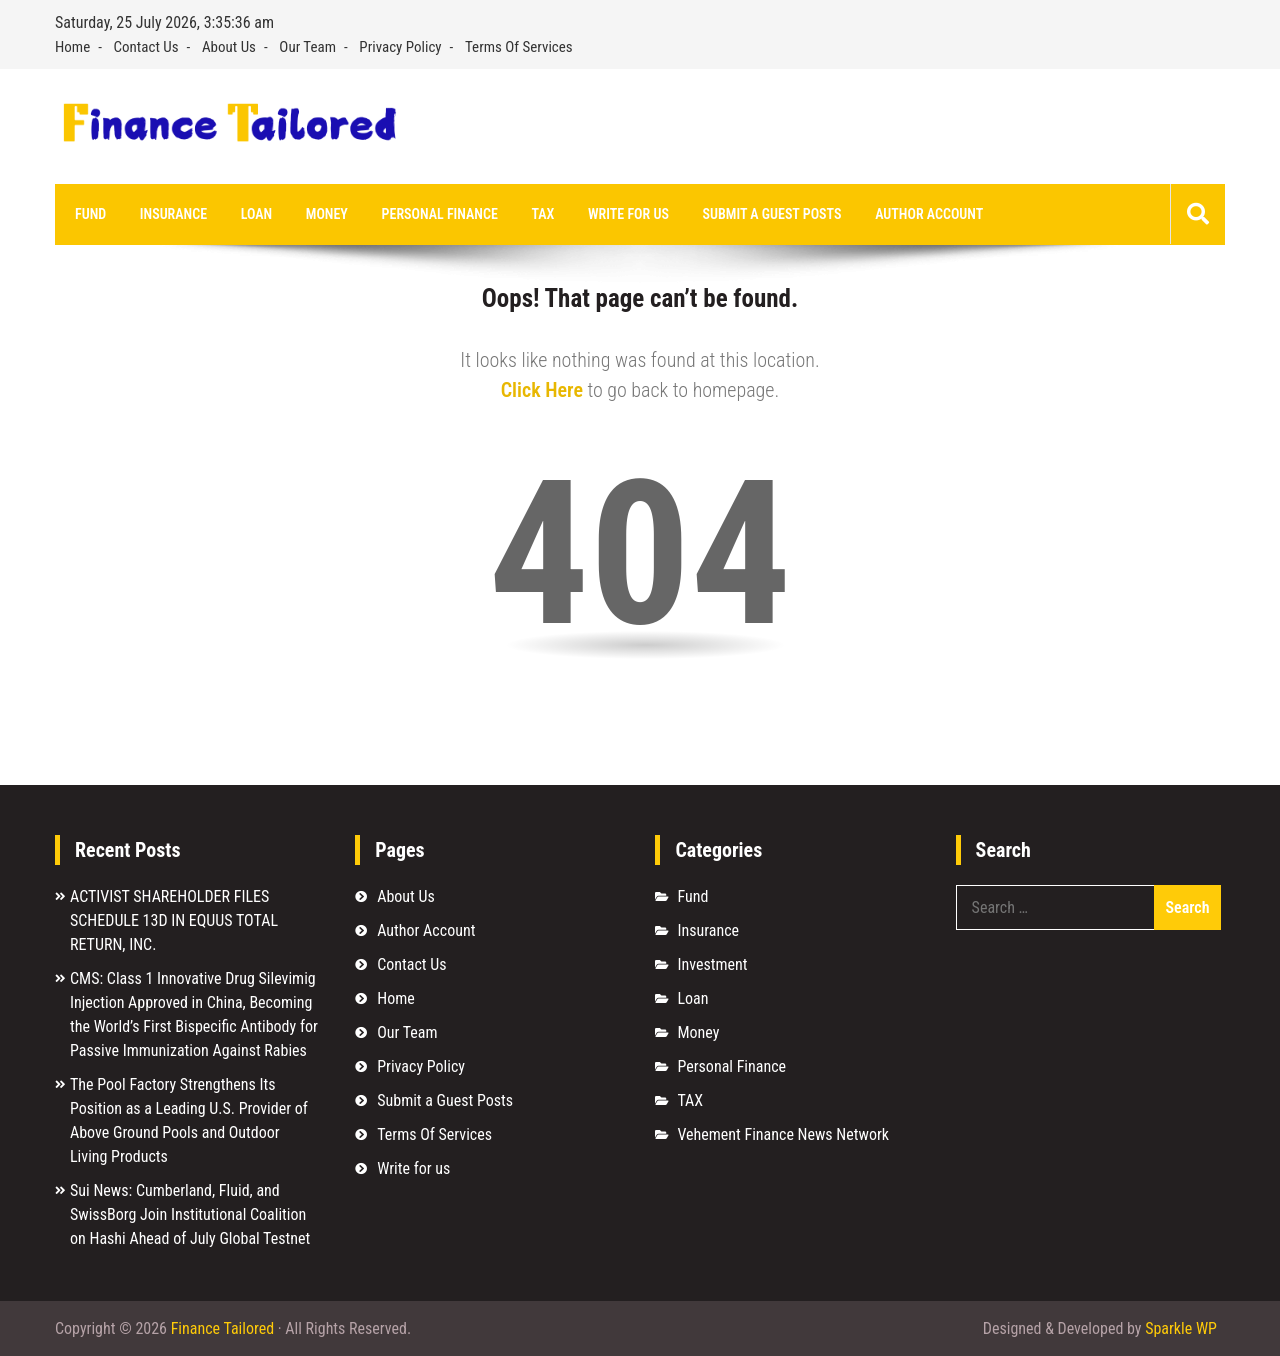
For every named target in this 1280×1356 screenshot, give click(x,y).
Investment (712, 964)
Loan (256, 214)
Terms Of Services (519, 47)
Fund (90, 214)
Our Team (307, 47)
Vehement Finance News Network (783, 1134)
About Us (229, 47)
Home (72, 47)
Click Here (542, 390)
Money (327, 214)
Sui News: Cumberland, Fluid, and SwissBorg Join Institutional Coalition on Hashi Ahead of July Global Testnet (190, 1214)
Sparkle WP (1181, 1328)
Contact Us (146, 47)
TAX (542, 214)
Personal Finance (440, 214)
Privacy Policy (400, 47)
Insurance (173, 214)
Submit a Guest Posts (772, 214)
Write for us (628, 214)
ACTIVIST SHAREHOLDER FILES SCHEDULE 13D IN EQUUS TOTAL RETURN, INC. (174, 920)
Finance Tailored (222, 1328)
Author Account (929, 214)
